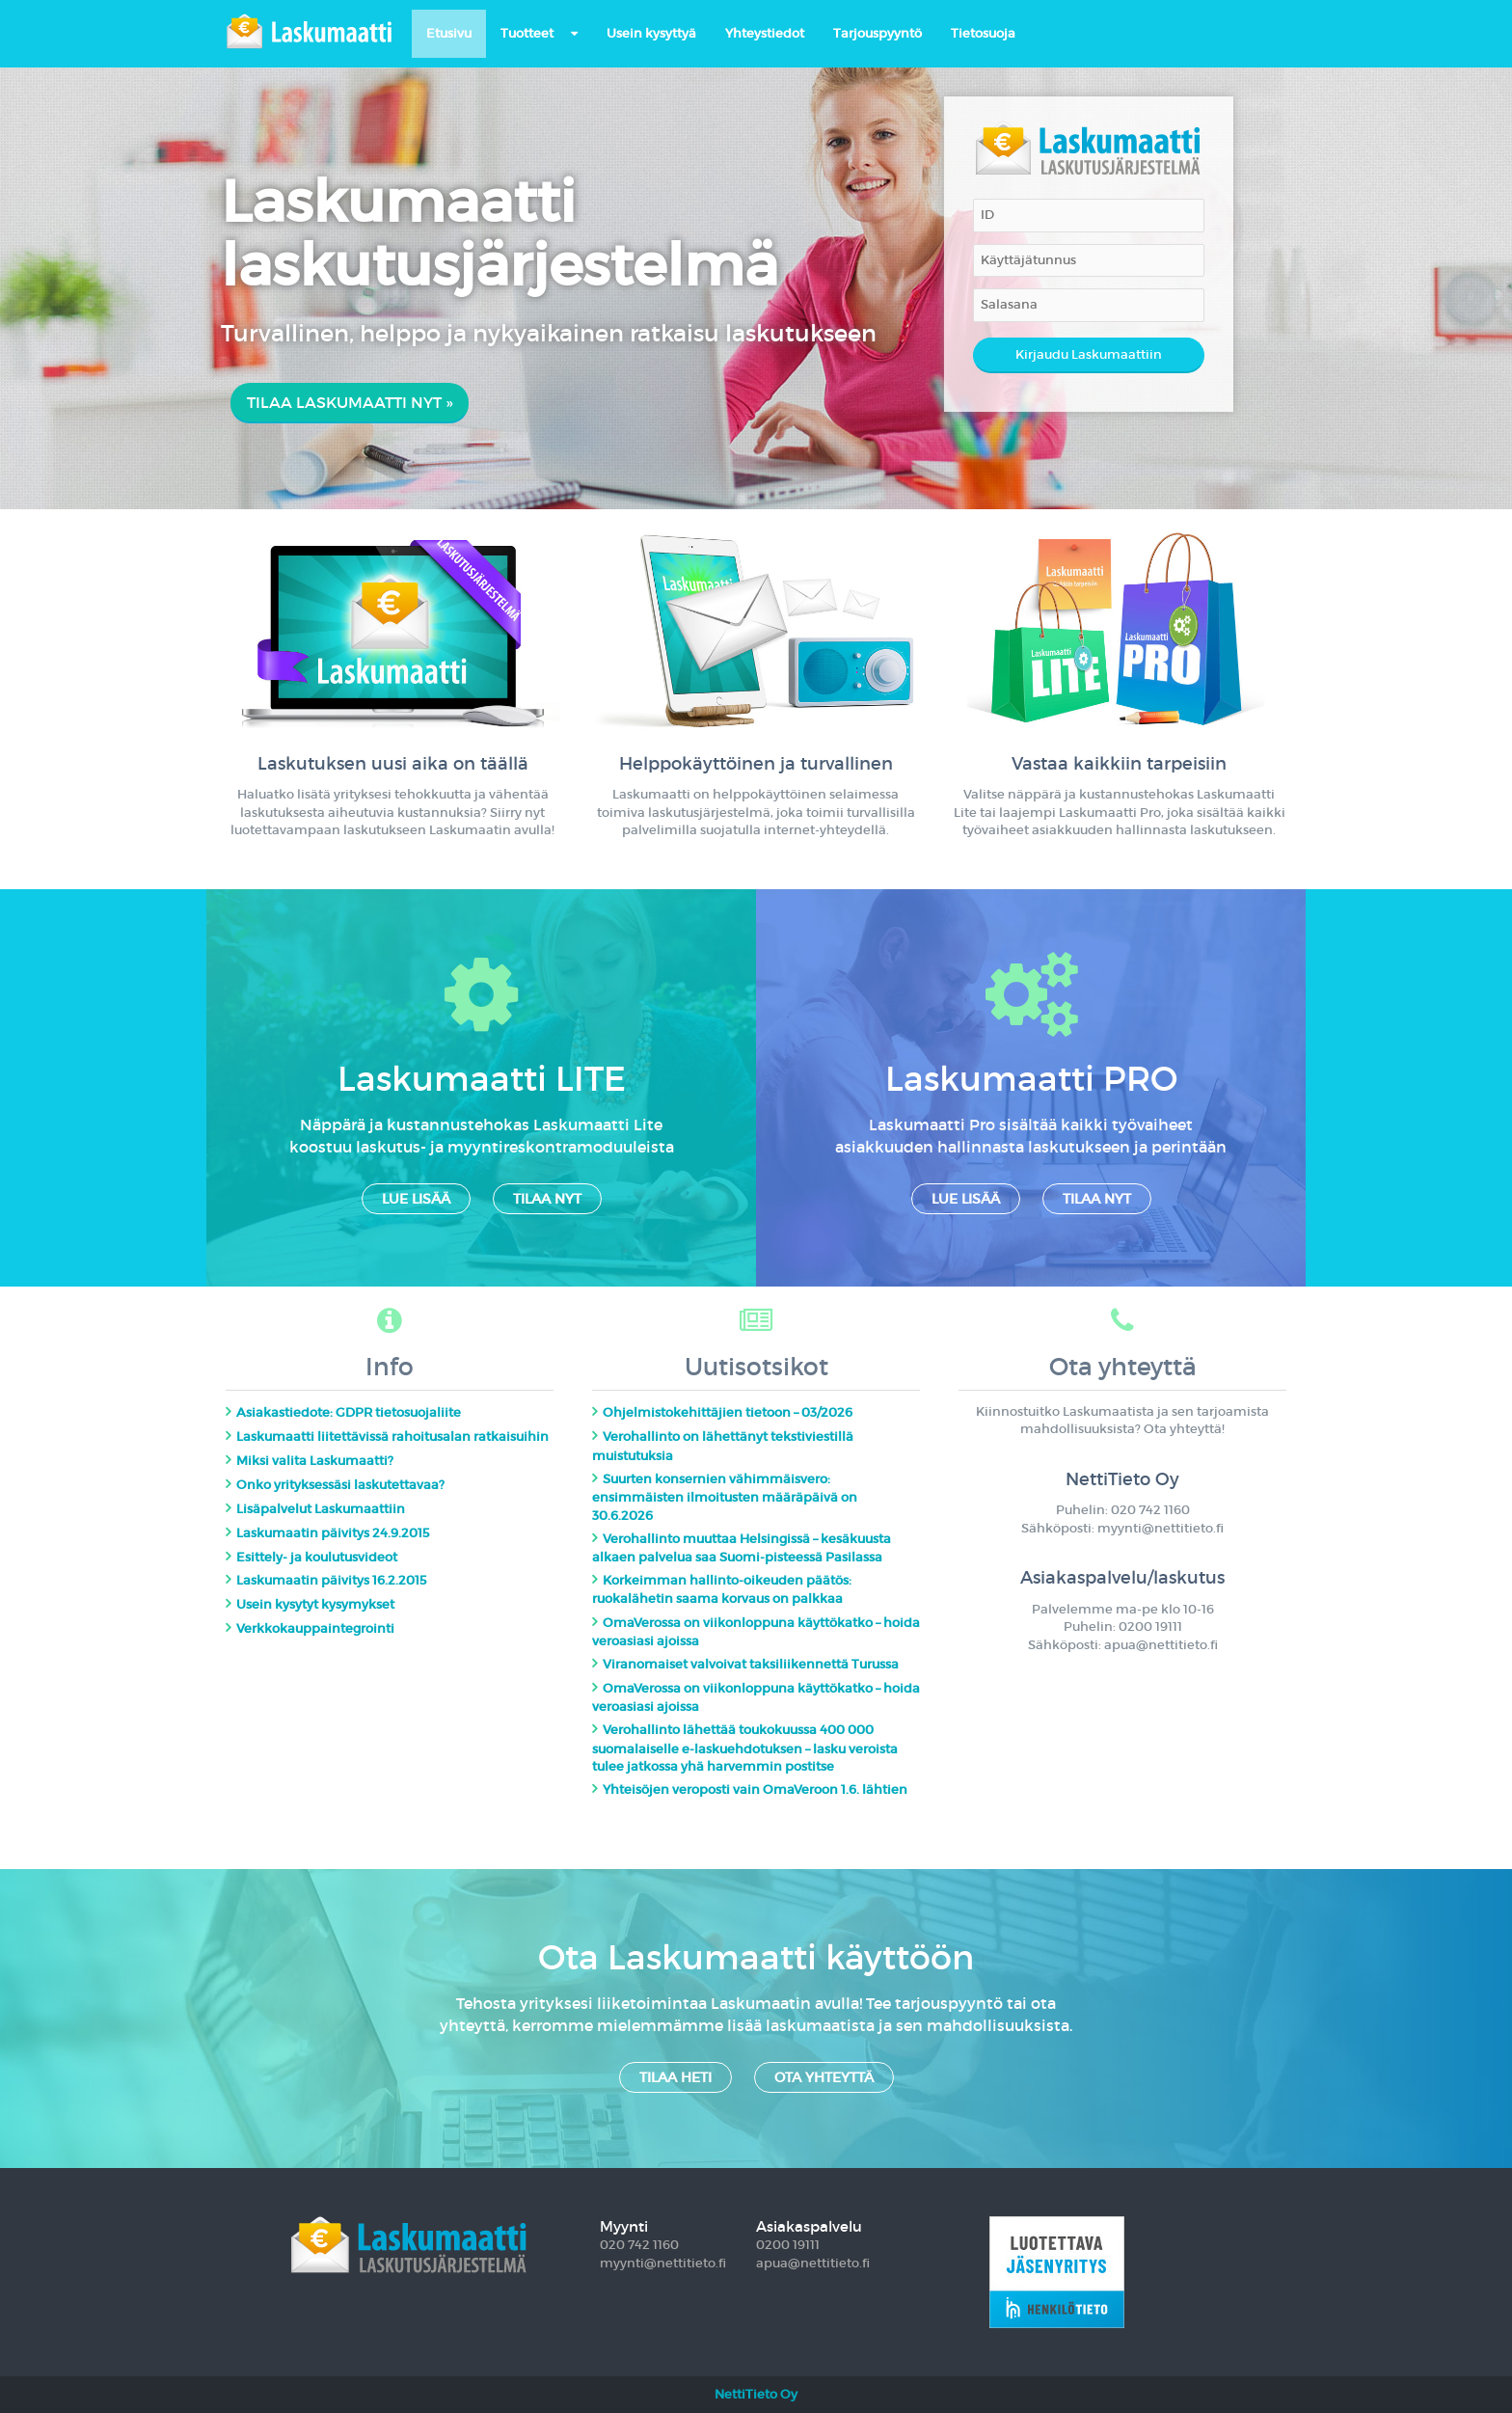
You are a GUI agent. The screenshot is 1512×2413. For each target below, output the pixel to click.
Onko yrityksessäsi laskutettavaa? (340, 1485)
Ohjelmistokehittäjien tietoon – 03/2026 (727, 1412)
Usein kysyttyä (651, 33)
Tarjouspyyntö (877, 33)
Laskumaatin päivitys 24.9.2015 (333, 1533)
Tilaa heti (675, 2077)
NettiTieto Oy (756, 2394)
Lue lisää (416, 1198)
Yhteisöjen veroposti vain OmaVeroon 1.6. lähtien (755, 1789)
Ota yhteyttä (824, 2077)
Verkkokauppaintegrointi (315, 1628)
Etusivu (449, 33)
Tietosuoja (983, 33)
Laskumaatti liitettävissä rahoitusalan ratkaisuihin (392, 1436)
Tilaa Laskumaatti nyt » (349, 402)
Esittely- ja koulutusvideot (316, 1557)
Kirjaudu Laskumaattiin (1088, 354)
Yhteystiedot (764, 33)
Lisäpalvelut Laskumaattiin (320, 1509)
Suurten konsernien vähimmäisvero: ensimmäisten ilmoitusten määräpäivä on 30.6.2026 (724, 1497)
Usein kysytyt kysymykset (315, 1604)
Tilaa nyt (547, 1198)
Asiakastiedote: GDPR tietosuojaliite (348, 1412)
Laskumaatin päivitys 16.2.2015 (331, 1580)
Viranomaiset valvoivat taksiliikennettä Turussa (751, 1664)
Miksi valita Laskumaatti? (314, 1460)
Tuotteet (527, 33)
